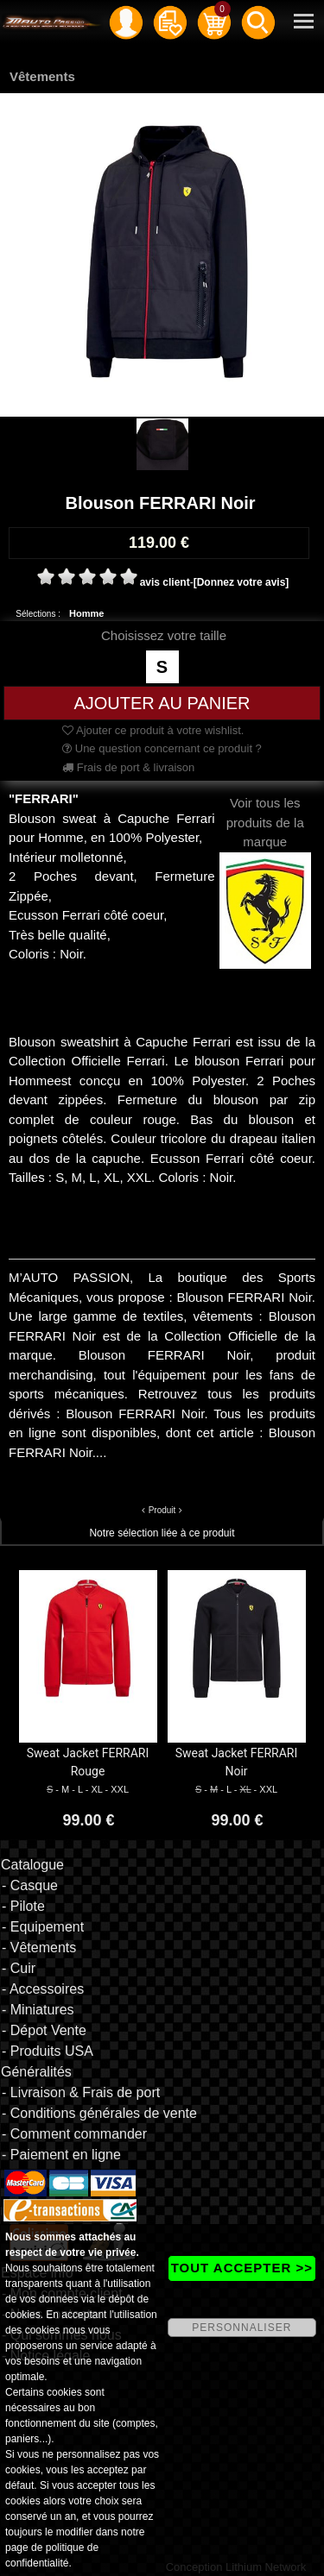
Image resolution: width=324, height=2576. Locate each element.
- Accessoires (43, 1989)
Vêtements (42, 76)
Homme (86, 613)
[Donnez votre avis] (241, 582)
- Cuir (18, 1968)
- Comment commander (74, 2134)
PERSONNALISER (241, 2328)
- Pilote (23, 1906)
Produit (162, 1510)
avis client (165, 582)
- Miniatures (38, 2009)
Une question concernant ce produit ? (162, 748)
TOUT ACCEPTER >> (242, 2267)
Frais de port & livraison (128, 767)
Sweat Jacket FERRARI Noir (236, 1762)
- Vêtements (39, 1947)
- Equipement (43, 1926)
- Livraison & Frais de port (81, 2092)
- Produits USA (47, 2051)
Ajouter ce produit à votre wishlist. (153, 730)
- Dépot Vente (44, 2030)
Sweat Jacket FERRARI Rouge (88, 1762)
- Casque (30, 1885)
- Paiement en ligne (61, 2154)
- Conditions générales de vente (99, 2113)
